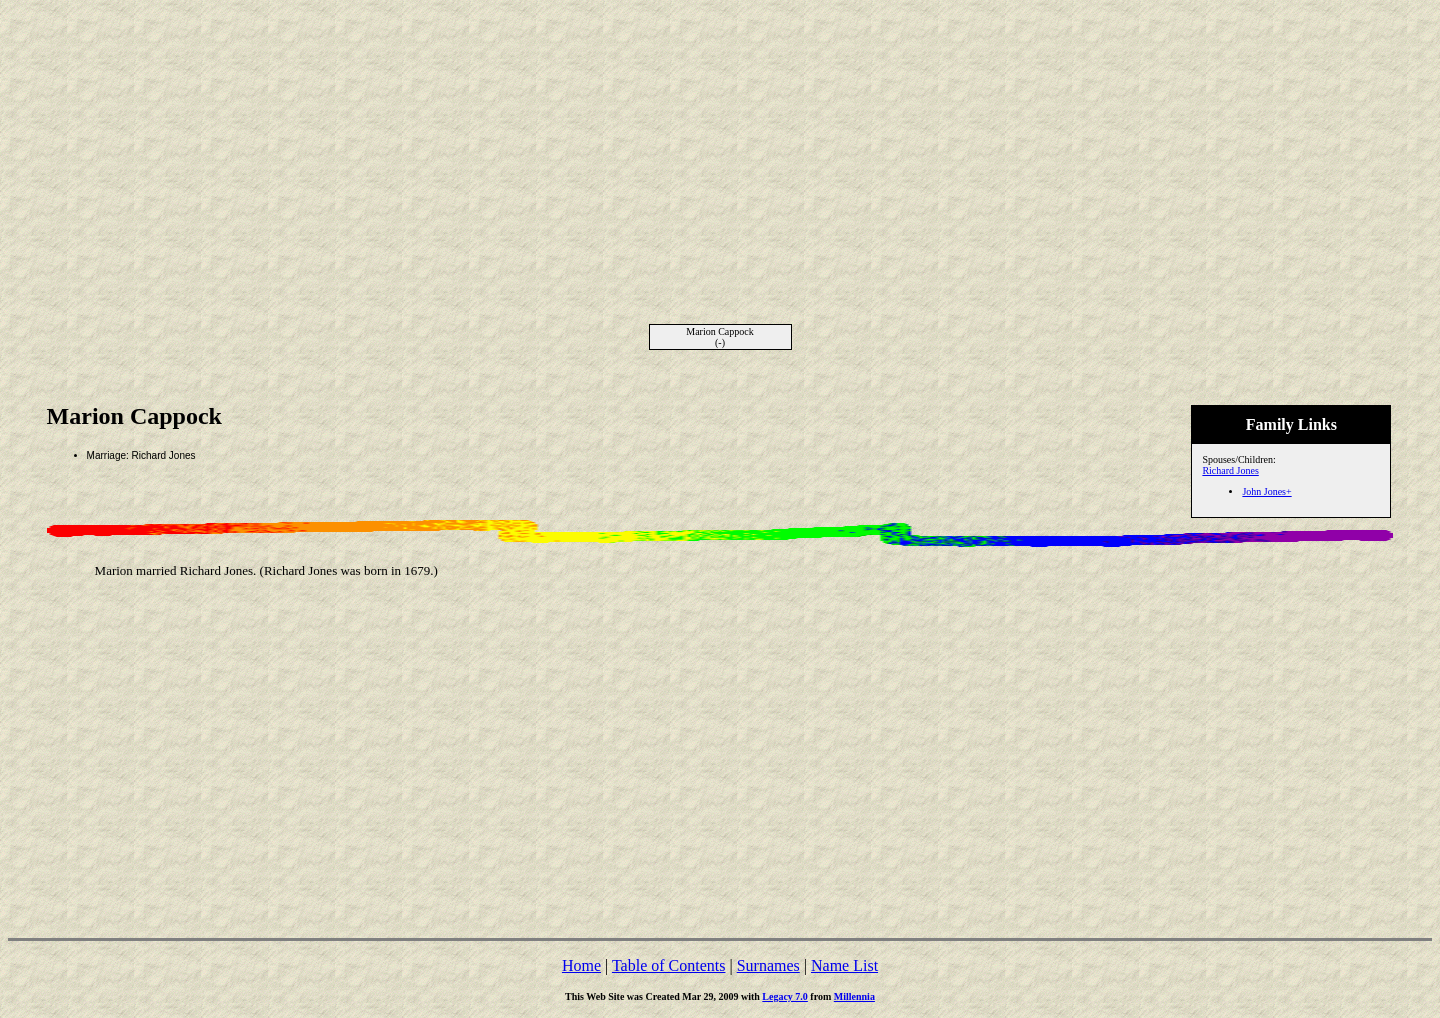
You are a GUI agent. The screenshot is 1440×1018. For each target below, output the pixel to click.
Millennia (854, 996)
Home (581, 965)
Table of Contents (669, 965)
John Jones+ (1266, 491)
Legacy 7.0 (785, 996)
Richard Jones (1230, 470)
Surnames (768, 965)
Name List (844, 965)
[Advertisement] (720, 148)
